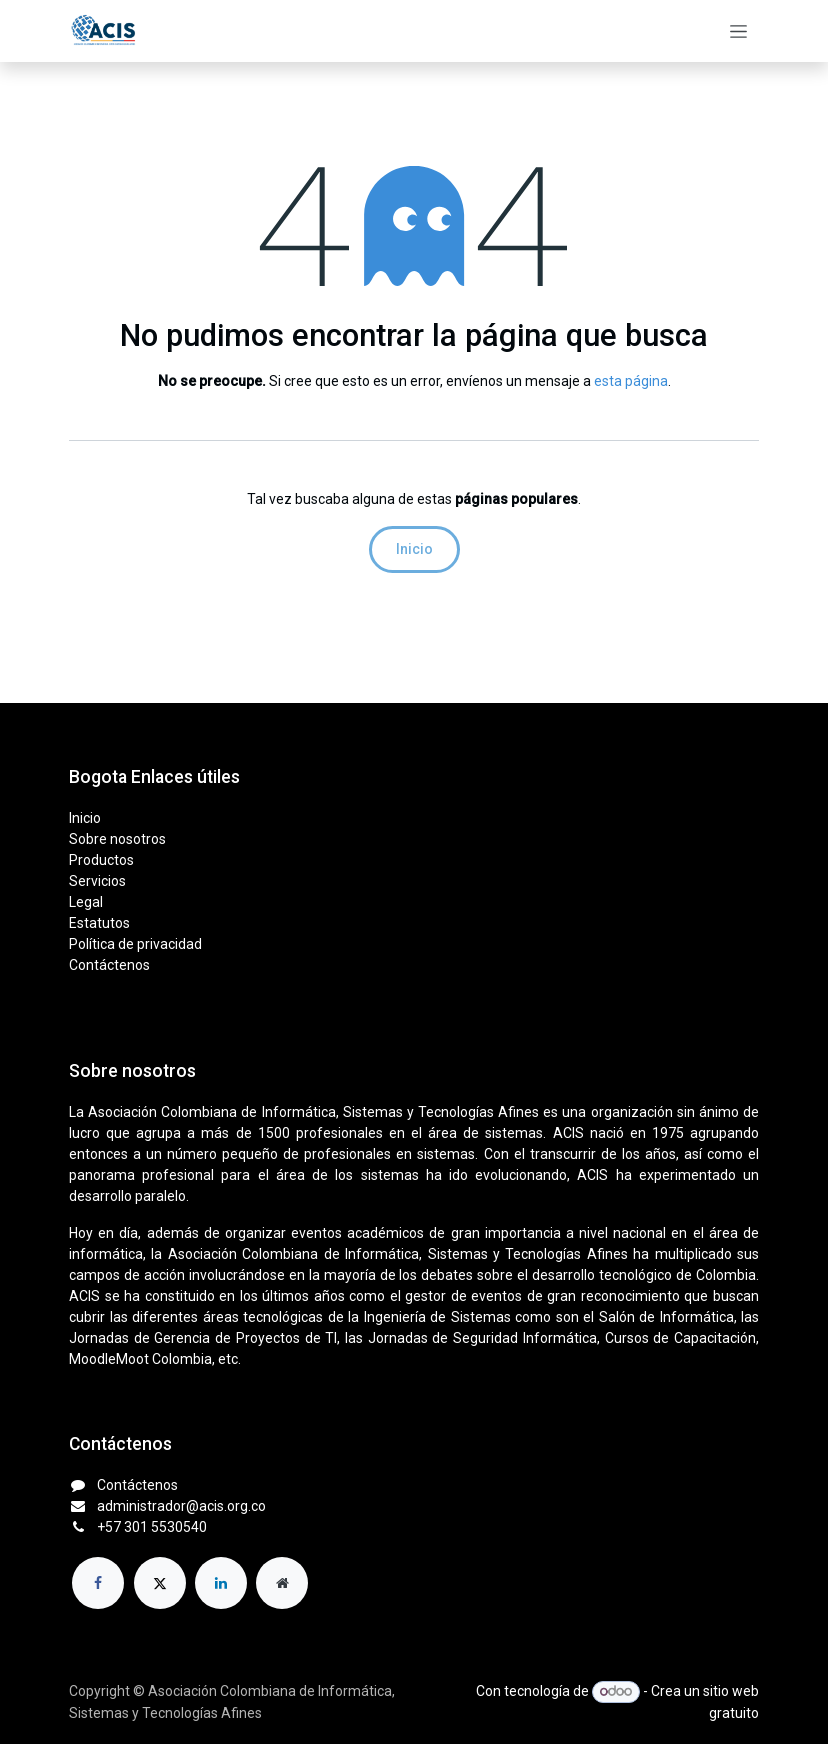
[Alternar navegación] (738, 31)
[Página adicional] (282, 1583)
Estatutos (99, 923)
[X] (160, 1583)
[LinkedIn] (221, 1583)
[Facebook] (98, 1583)
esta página (631, 381)
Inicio (414, 549)
